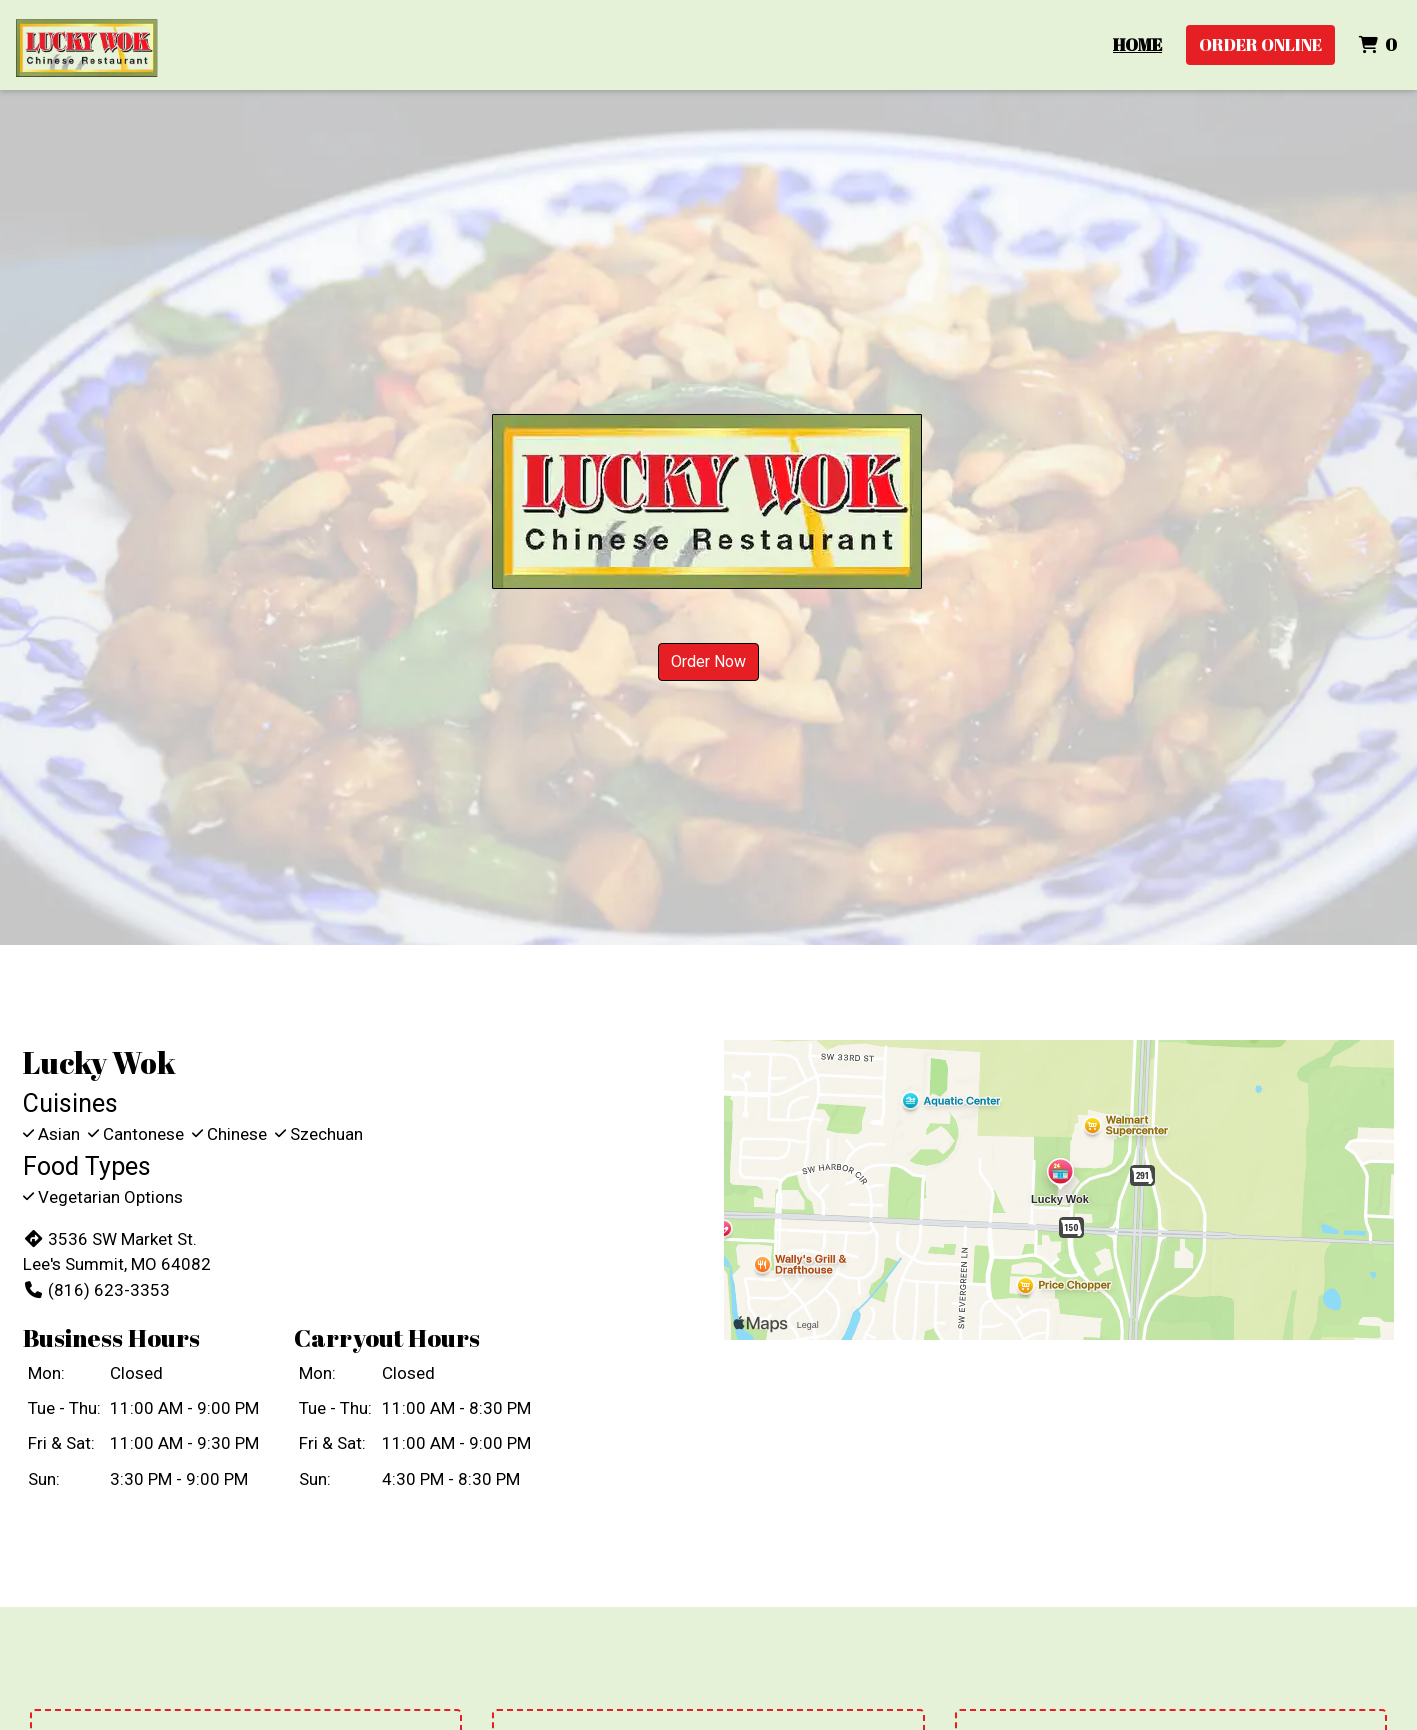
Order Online (1260, 44)
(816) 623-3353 (96, 1290)
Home (1137, 44)
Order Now (708, 661)
